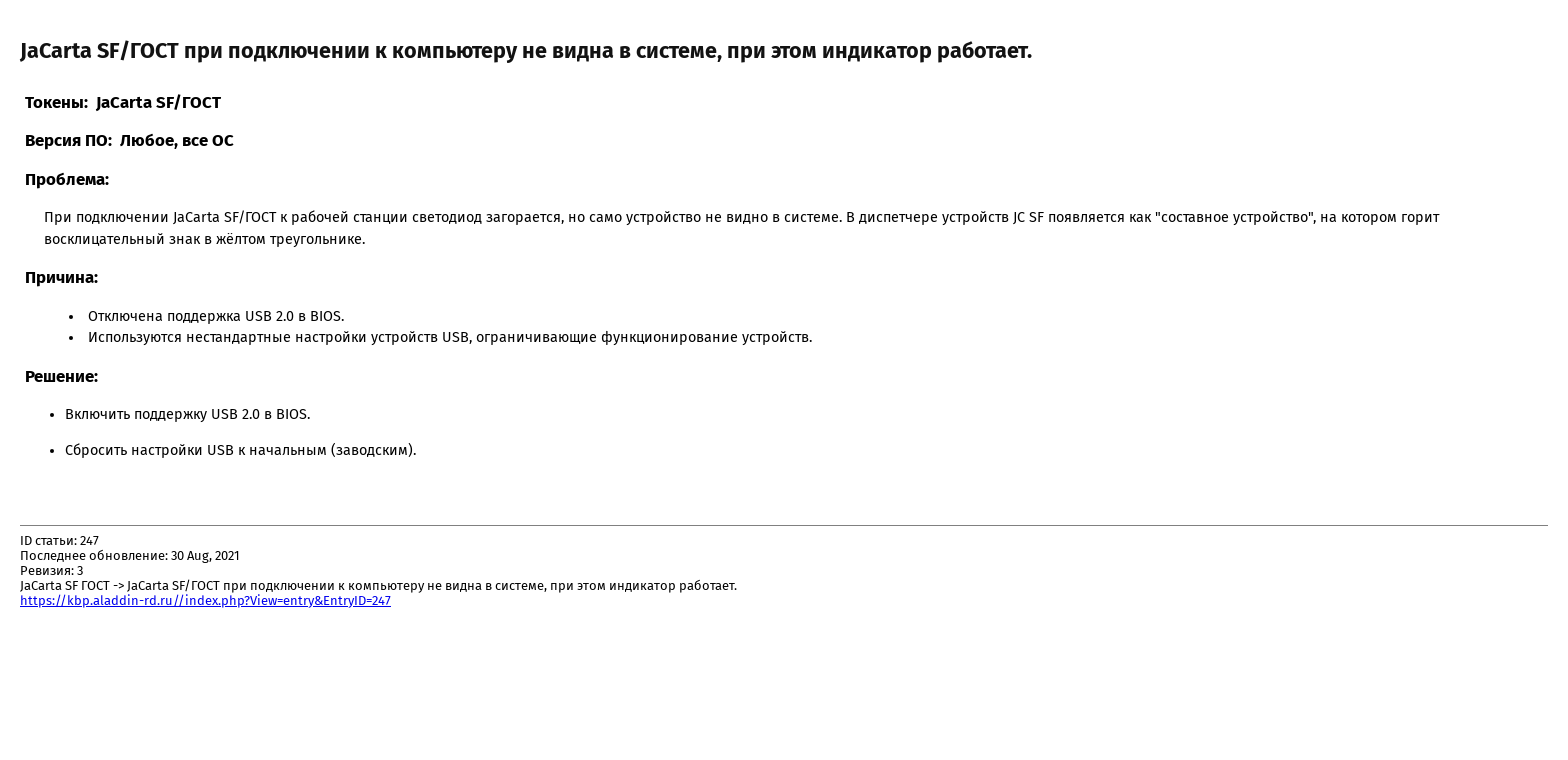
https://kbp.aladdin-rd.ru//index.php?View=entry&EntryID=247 (205, 600)
